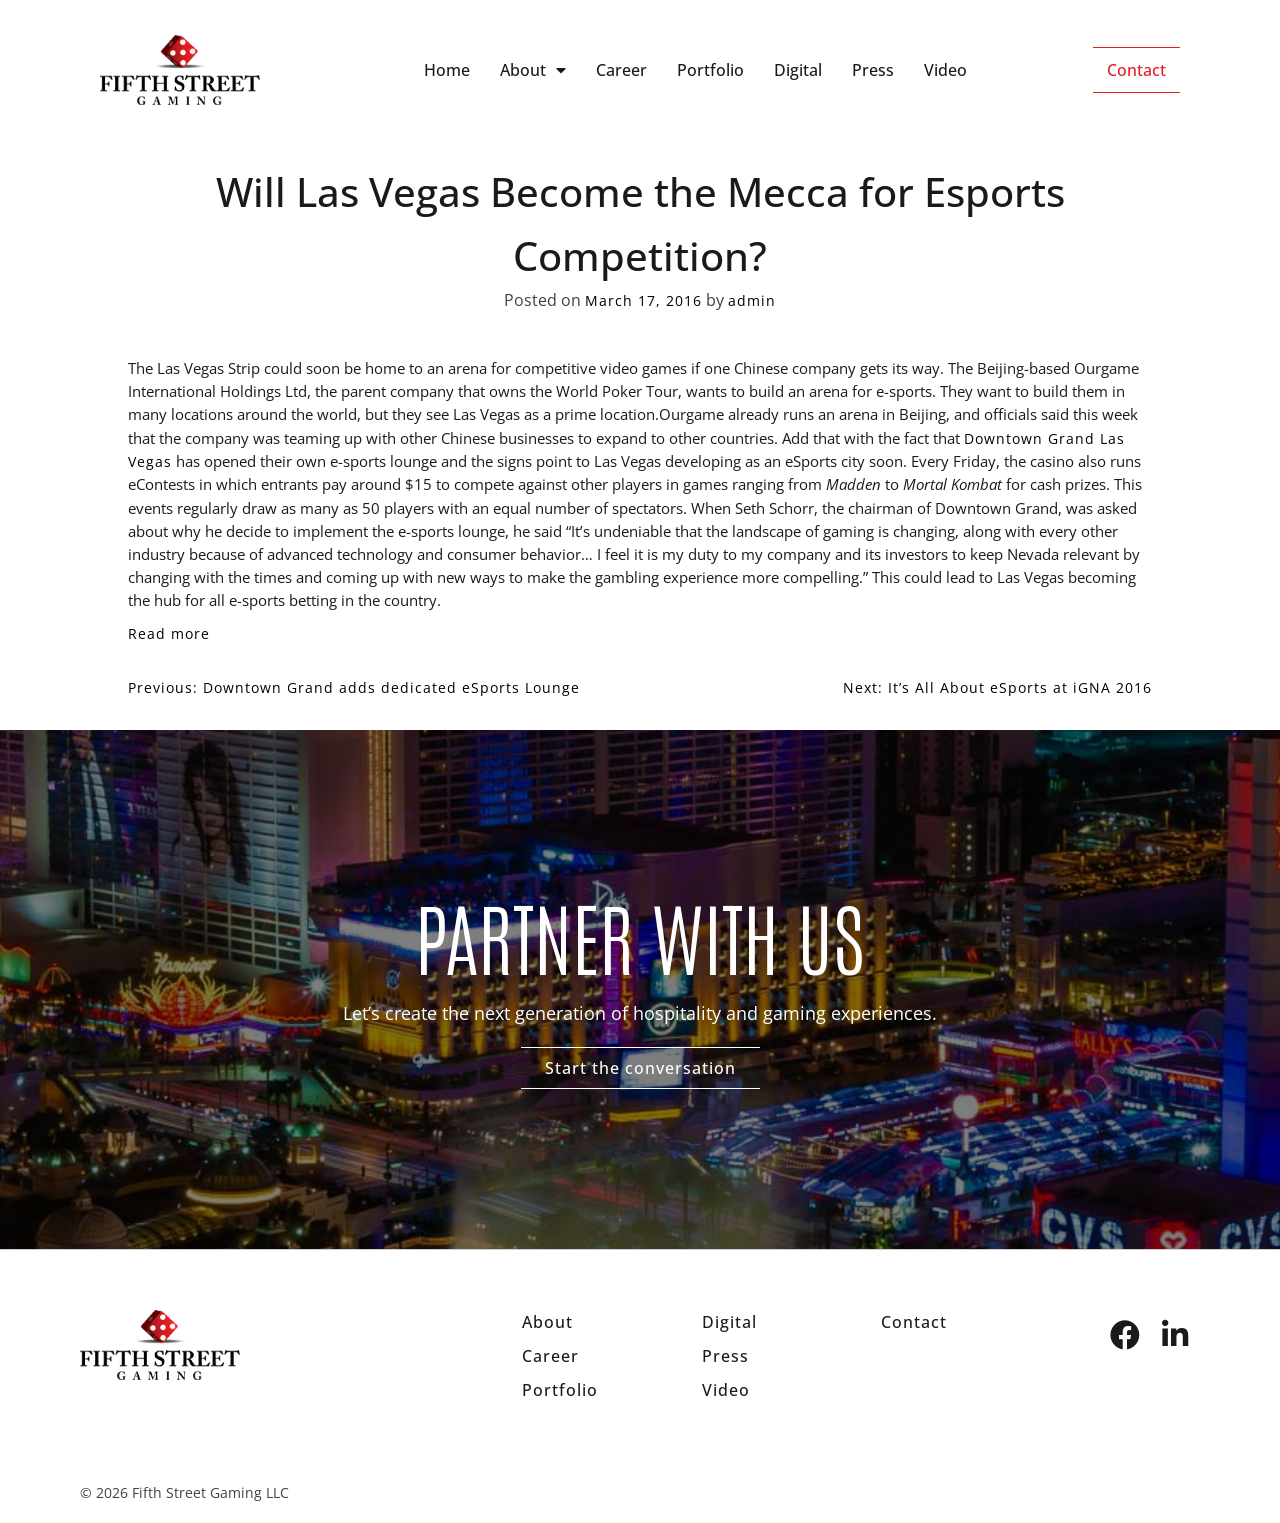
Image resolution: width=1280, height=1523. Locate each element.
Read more (169, 633)
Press (873, 70)
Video (945, 70)
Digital (798, 70)
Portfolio (710, 70)
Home (447, 70)
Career (621, 70)
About (533, 70)
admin (752, 300)
